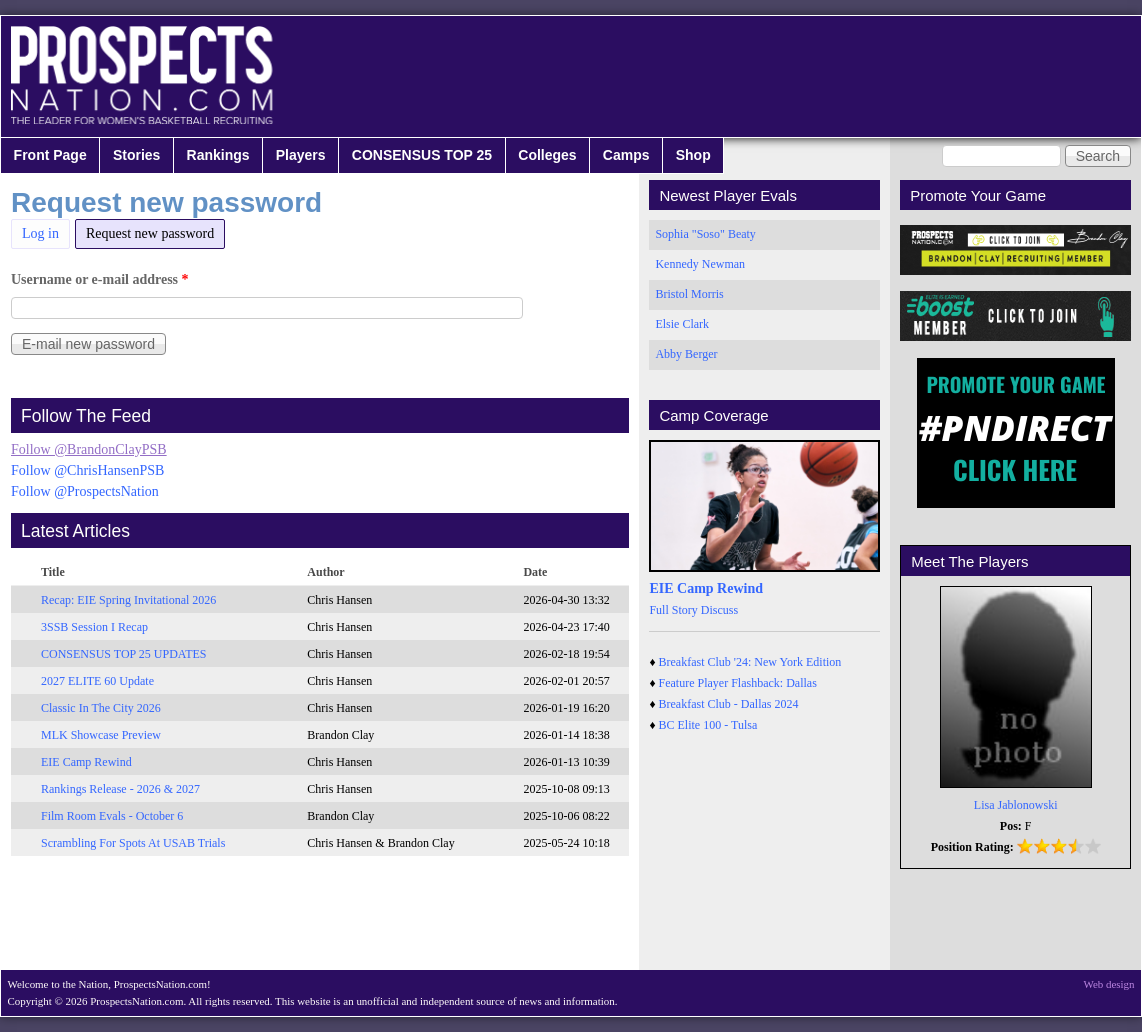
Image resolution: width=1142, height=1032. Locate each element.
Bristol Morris (689, 294)
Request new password (155, 230)
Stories (136, 155)
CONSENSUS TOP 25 (422, 155)
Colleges (547, 155)
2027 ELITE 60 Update (97, 681)
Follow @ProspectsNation (85, 491)
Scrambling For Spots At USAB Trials (133, 843)
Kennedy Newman (700, 264)
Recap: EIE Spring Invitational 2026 (128, 600)
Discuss (719, 610)
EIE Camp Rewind (86, 762)
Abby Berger (686, 354)
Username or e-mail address (100, 279)
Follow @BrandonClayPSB (89, 449)
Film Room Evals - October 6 (112, 816)
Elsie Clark (682, 324)
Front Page (50, 155)
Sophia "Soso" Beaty (705, 234)
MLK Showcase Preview (101, 735)
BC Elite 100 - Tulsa (708, 725)
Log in (40, 233)
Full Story (673, 610)
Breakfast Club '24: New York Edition (750, 662)
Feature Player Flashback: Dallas (738, 683)
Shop (693, 155)
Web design (1109, 984)
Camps (626, 155)
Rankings (218, 155)
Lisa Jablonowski (1016, 805)
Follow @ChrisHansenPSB (87, 470)
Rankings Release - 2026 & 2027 (120, 789)
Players (301, 155)
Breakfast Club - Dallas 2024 (729, 704)
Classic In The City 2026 (101, 708)
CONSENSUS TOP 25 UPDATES (124, 654)
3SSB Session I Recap (94, 627)
